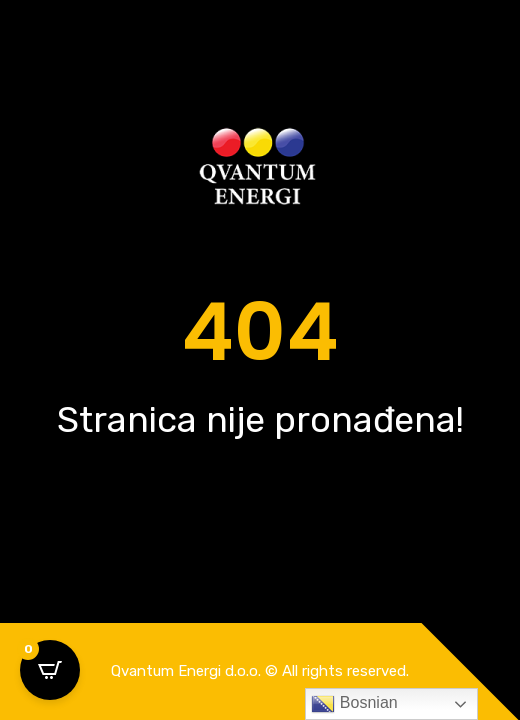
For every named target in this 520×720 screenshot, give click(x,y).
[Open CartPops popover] (50, 670)
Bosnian (354, 704)
